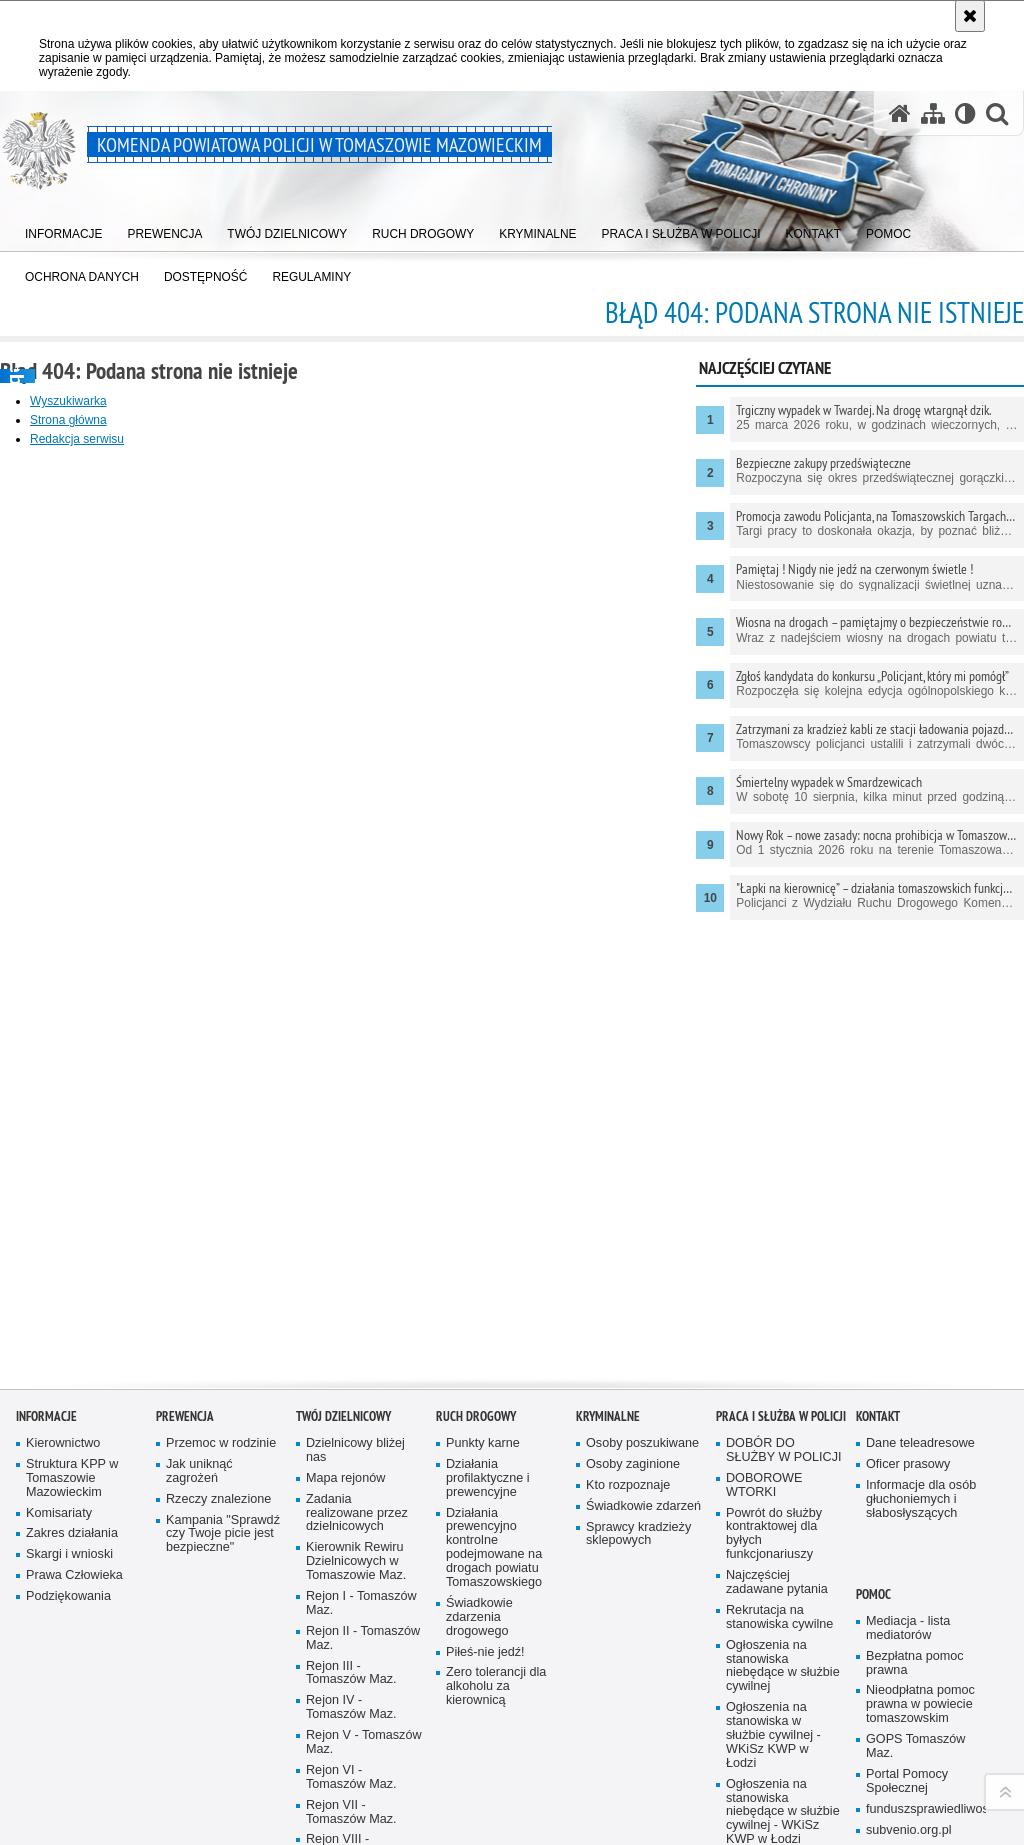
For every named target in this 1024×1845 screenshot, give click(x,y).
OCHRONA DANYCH (481, 1836)
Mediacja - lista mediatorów (908, 1577)
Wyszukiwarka (68, 401)
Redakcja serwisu (77, 439)
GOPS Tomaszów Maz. (915, 1695)
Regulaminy (748, 1836)
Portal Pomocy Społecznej (907, 1730)
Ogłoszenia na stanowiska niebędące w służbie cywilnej (783, 1615)
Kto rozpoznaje (628, 1434)
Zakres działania (72, 1483)
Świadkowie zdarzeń (643, 1455)
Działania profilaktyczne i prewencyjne (488, 1427)
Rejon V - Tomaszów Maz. (364, 1691)
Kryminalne (608, 1365)
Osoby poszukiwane (642, 1392)
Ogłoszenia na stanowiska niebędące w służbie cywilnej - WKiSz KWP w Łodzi (783, 1761)
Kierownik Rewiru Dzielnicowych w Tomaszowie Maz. (356, 1511)
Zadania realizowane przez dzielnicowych (357, 1462)
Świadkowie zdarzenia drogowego (479, 1566)
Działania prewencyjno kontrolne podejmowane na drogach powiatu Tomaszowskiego (494, 1497)
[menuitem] (64, 230)
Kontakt (878, 1365)
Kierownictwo (63, 1392)
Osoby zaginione (633, 1413)
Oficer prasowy (908, 1413)
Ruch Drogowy (476, 1365)
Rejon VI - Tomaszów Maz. (351, 1726)
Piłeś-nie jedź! (485, 1601)
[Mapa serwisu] (933, 113)
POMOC (873, 1543)
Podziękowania (68, 1545)
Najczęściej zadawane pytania (777, 1531)
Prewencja (185, 1365)
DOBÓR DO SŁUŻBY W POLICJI (784, 1399)
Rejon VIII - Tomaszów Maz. (351, 1796)
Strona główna (68, 420)
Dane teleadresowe (920, 1392)
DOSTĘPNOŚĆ (608, 1836)
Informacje (46, 1365)
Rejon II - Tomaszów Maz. (363, 1587)
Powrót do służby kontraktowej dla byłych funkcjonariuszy (774, 1483)
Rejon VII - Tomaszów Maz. (351, 1761)
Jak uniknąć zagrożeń (199, 1420)
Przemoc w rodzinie (221, 1392)
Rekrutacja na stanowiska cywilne (779, 1566)
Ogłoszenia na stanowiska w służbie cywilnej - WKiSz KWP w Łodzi (773, 1684)
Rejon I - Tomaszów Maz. (361, 1552)
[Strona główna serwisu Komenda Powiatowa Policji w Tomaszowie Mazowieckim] (900, 113)
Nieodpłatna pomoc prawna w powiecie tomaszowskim (920, 1654)
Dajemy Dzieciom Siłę (915, 1807)
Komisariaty (59, 1462)
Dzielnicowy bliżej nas (355, 1399)
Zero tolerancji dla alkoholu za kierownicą (496, 1636)
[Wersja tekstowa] (965, 113)
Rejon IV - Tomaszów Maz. (351, 1657)
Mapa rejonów (345, 1427)
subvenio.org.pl (909, 1779)
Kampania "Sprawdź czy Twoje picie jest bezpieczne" (223, 1483)
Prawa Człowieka (74, 1524)
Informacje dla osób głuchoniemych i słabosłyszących (921, 1448)
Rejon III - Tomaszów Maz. (351, 1622)
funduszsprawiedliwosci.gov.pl (924, 1758)
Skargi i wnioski (69, 1504)
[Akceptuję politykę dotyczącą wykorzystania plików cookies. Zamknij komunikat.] (970, 16)
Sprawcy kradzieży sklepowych (638, 1483)
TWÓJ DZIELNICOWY (343, 1365)
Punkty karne (483, 1392)
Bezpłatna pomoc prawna (915, 1612)
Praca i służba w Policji (781, 1365)
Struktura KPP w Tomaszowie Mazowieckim (72, 1427)
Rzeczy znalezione (218, 1448)
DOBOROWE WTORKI (764, 1434)
